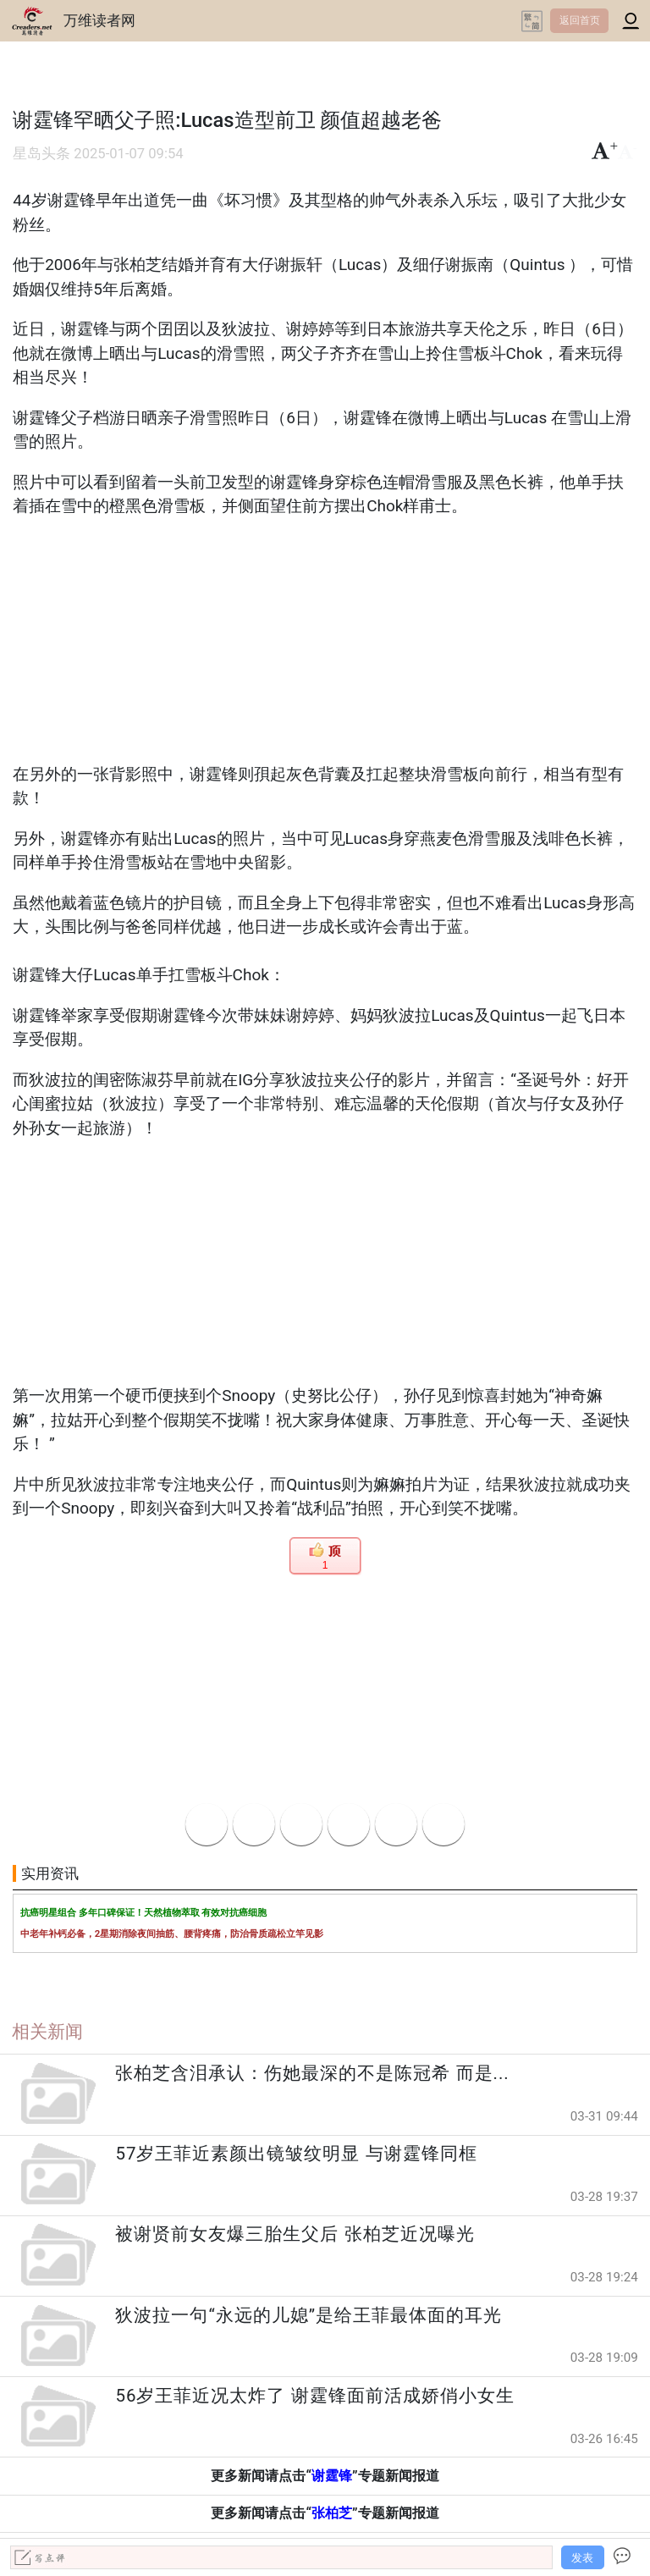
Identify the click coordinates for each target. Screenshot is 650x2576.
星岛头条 (41, 154)
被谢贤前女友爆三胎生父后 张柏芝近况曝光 (294, 2234)
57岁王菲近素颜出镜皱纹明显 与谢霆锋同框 (295, 2153)
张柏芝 (331, 2513)
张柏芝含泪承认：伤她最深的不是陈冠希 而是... (312, 2073)
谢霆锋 (331, 2476)
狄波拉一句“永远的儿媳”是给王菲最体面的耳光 (308, 2315)
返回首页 (579, 20)
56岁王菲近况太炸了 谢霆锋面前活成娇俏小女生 (314, 2396)
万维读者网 (99, 20)
